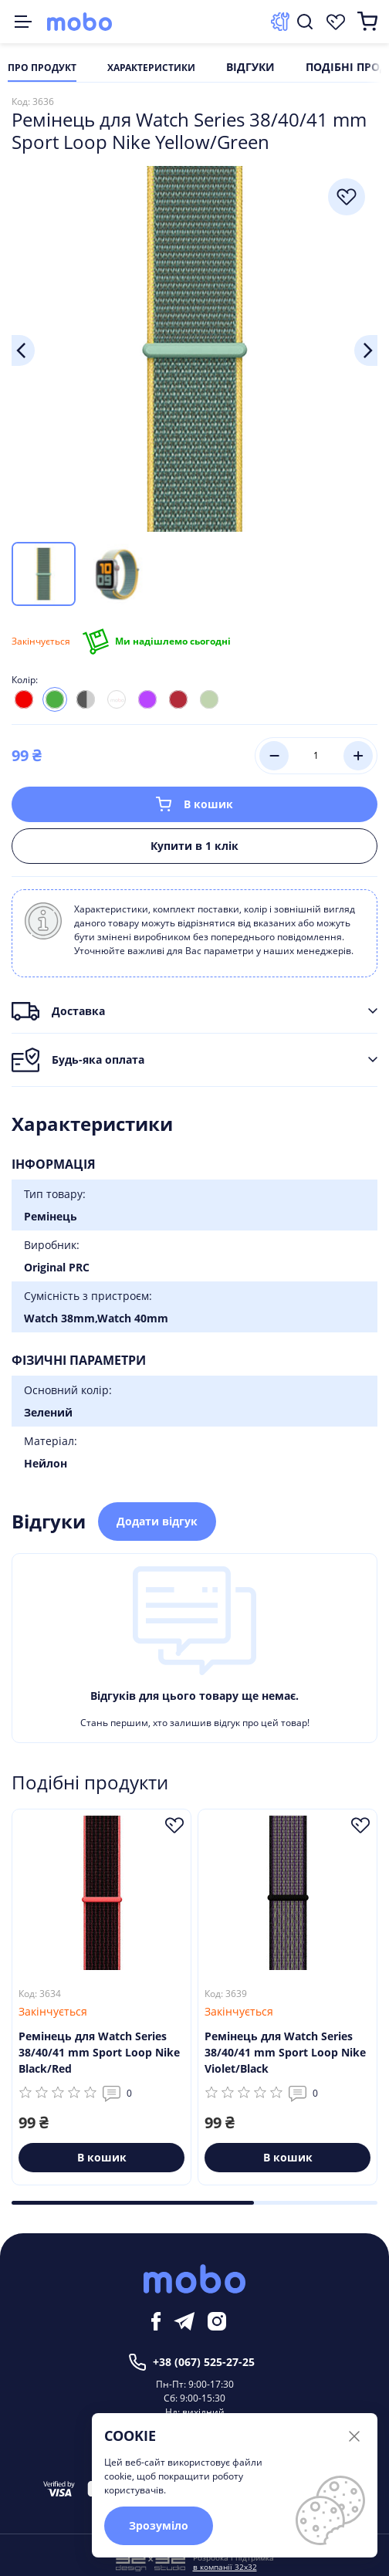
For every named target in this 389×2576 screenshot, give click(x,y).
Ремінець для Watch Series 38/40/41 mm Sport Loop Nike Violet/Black (285, 2052)
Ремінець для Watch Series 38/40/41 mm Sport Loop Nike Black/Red (99, 2052)
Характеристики (151, 68)
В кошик (194, 804)
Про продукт (42, 68)
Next (365, 350)
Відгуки (250, 68)
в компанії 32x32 (225, 2566)
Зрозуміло (158, 2525)
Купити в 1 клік (194, 845)
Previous (23, 350)
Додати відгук (157, 1521)
